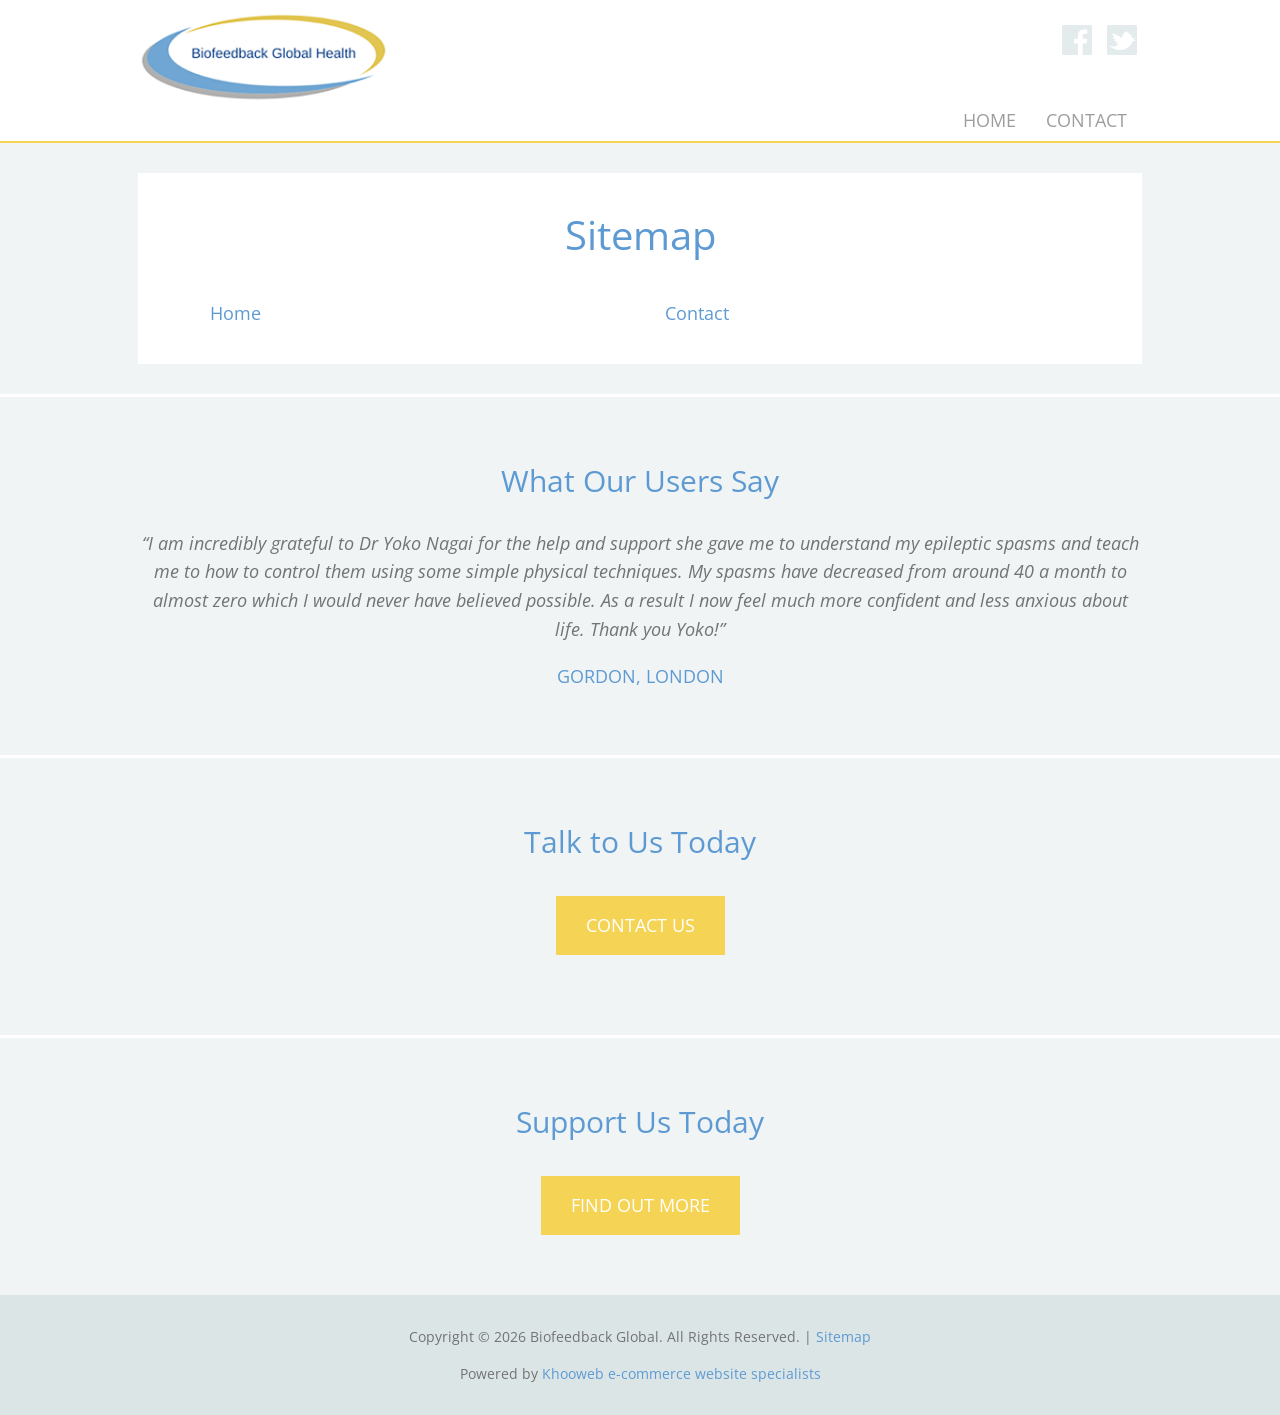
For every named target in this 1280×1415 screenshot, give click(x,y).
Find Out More (640, 1205)
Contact (1086, 120)
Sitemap (843, 1336)
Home (989, 120)
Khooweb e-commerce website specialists (681, 1373)
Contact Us (640, 925)
